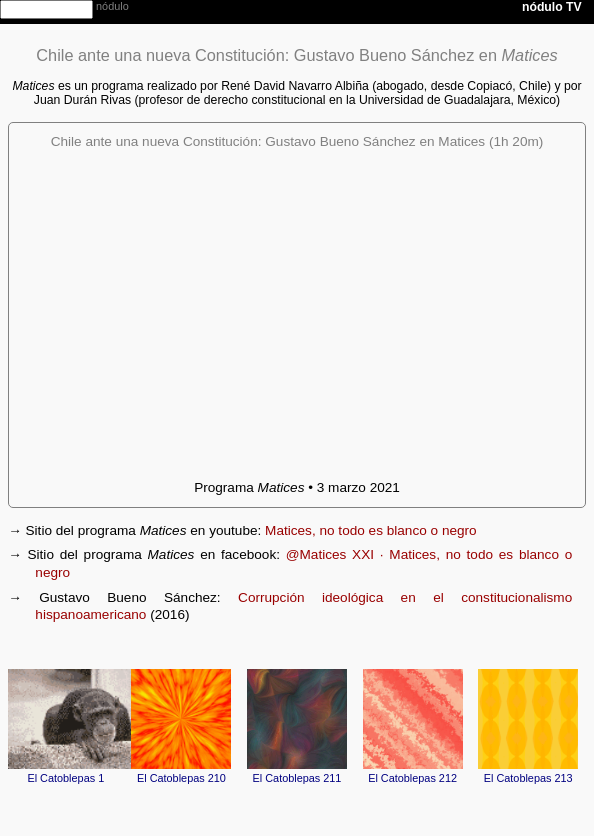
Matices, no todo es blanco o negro (371, 530)
